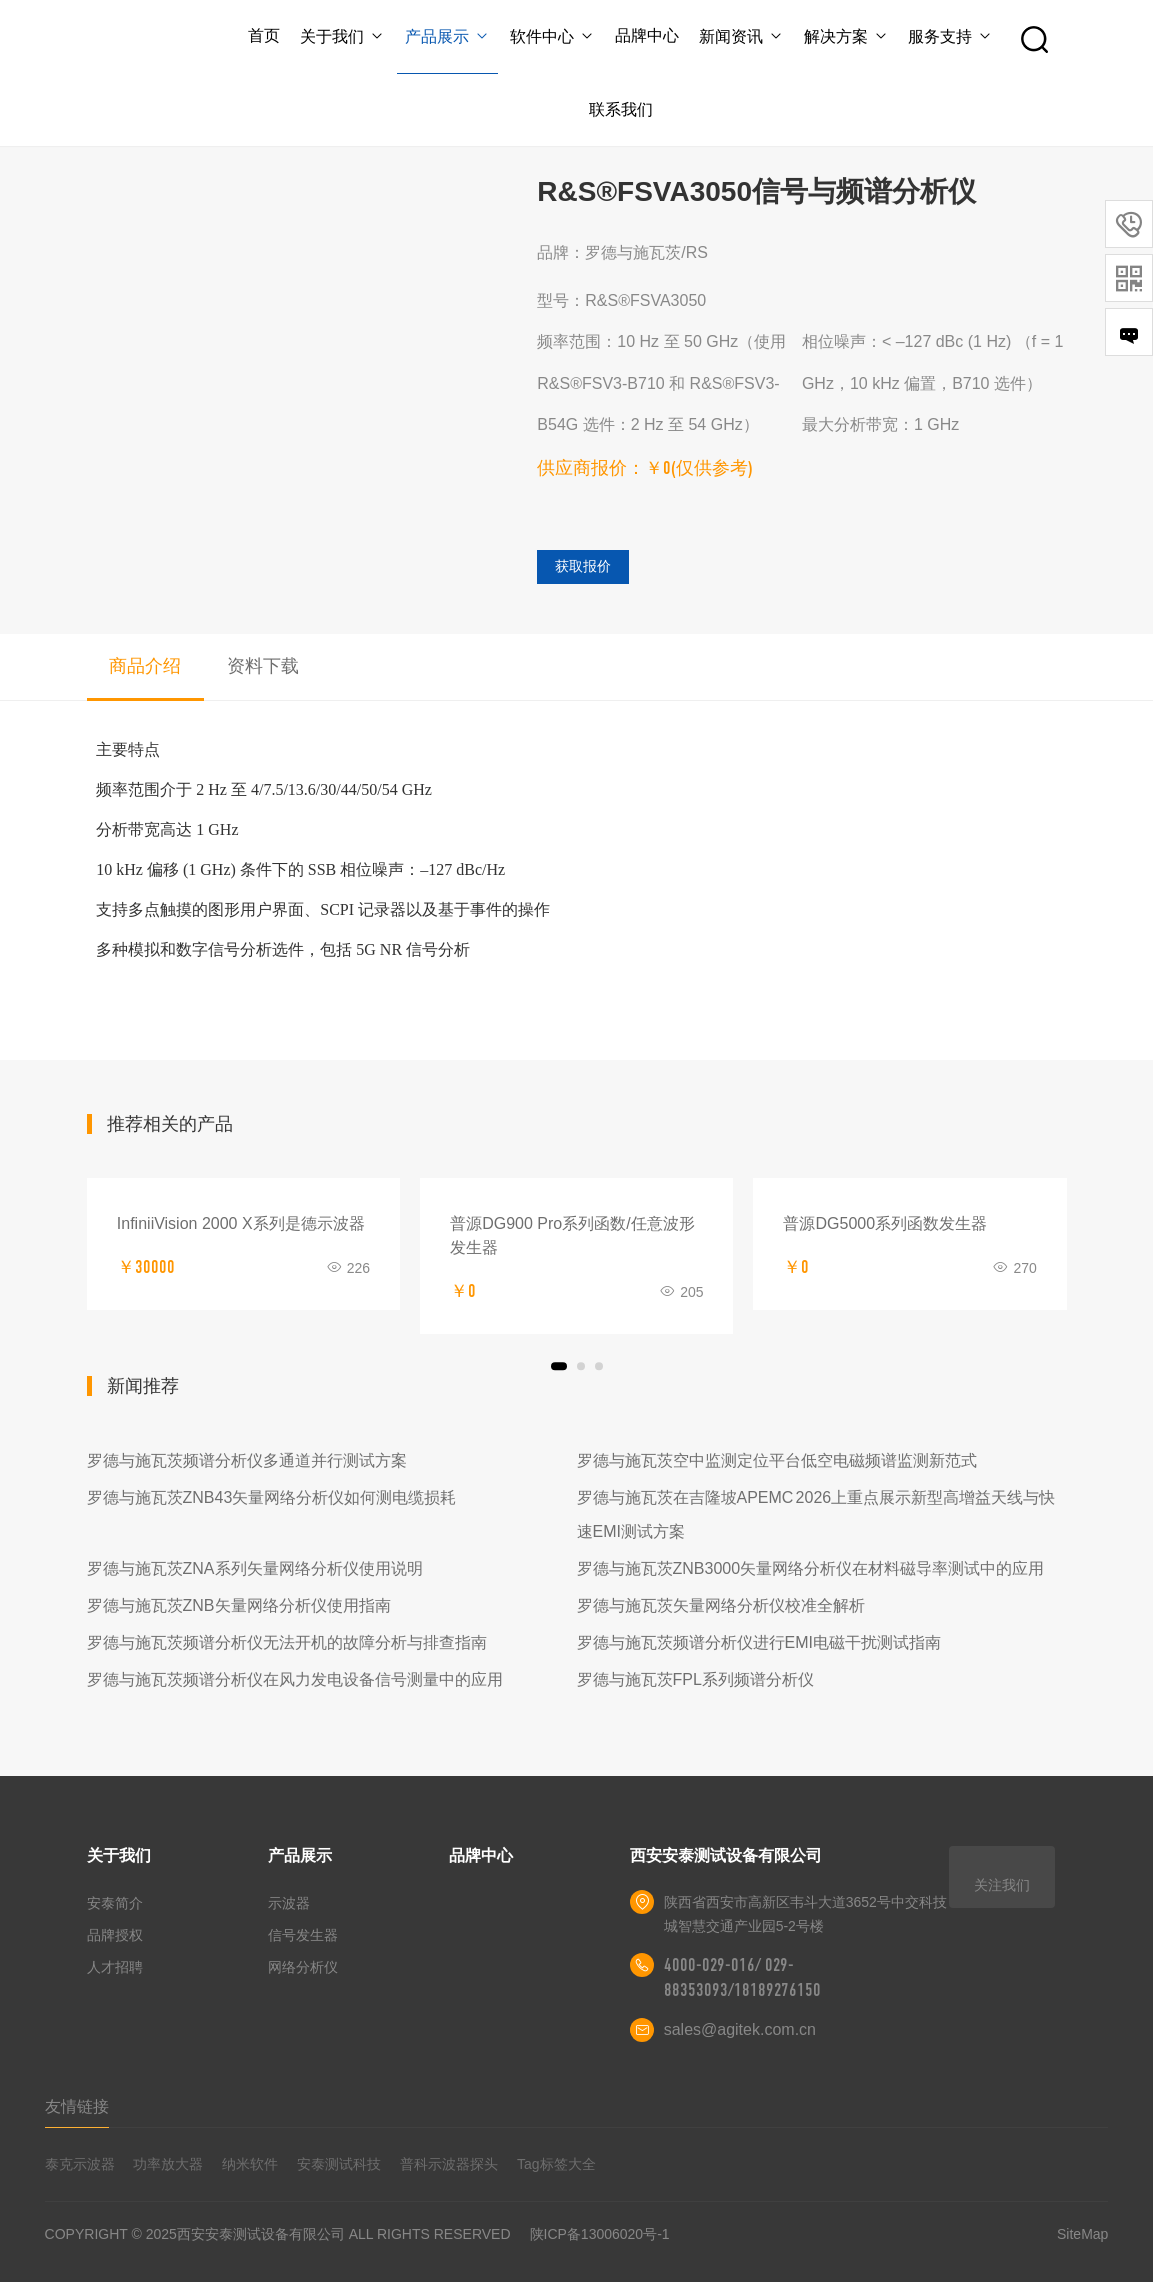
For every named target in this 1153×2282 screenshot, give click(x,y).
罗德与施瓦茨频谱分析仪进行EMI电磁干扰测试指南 (759, 1642)
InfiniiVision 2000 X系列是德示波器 (241, 1223)
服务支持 (950, 36)
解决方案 (846, 36)
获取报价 (583, 566)
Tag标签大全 (556, 2164)
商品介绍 (145, 666)
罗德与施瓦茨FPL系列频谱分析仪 (695, 1679)
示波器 (289, 1903)
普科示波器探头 (449, 2164)
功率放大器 (168, 2164)
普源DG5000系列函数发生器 (885, 1223)
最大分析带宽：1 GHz (880, 424)
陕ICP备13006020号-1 (600, 2234)
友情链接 (77, 2106)
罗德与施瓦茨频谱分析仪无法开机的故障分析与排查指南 (287, 1642)
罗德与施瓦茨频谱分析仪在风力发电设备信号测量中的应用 (295, 1679)
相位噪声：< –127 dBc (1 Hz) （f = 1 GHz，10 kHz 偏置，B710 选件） (932, 362)
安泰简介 (115, 1903)
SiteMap (1082, 2234)
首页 (264, 35)
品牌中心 (647, 35)
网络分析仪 (303, 1967)
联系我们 (621, 109)
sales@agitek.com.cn (740, 2029)
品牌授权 (115, 1935)
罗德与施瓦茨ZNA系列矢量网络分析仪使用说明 (255, 1568)
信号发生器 (303, 1935)
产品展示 (447, 36)
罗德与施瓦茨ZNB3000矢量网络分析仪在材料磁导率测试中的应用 (811, 1568)
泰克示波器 (80, 2164)
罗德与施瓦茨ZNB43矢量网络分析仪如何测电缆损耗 (272, 1497)
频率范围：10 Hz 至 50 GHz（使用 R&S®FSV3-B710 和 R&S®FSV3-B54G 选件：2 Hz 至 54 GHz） (661, 383)
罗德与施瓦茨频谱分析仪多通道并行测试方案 (247, 1460)
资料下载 (263, 666)
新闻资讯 (741, 36)
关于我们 (342, 36)
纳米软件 (250, 2164)
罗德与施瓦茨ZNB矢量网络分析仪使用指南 (239, 1605)
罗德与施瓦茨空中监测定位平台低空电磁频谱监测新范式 (777, 1460)
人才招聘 (115, 1967)
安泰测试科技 (339, 2164)
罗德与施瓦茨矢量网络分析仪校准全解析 (721, 1605)
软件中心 (552, 36)
